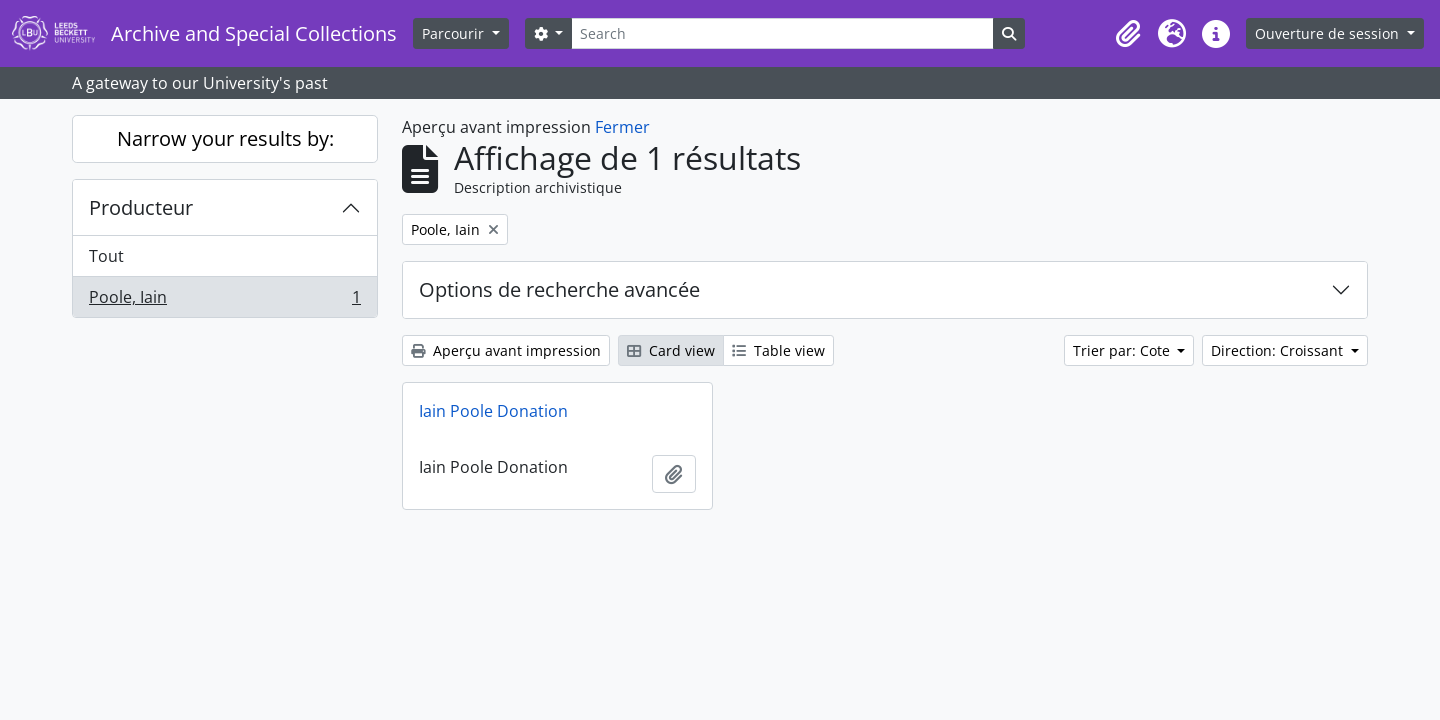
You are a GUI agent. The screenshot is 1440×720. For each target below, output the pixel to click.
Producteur (141, 207)
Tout (106, 256)
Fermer (622, 127)
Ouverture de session (1329, 33)
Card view (671, 350)
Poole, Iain (224, 301)
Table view (778, 350)
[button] (1128, 34)
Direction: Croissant (1279, 350)
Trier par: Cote (1123, 350)
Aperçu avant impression (506, 350)
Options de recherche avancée (559, 289)
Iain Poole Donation (493, 411)
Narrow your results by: (225, 138)
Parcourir (455, 33)
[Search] (782, 33)
